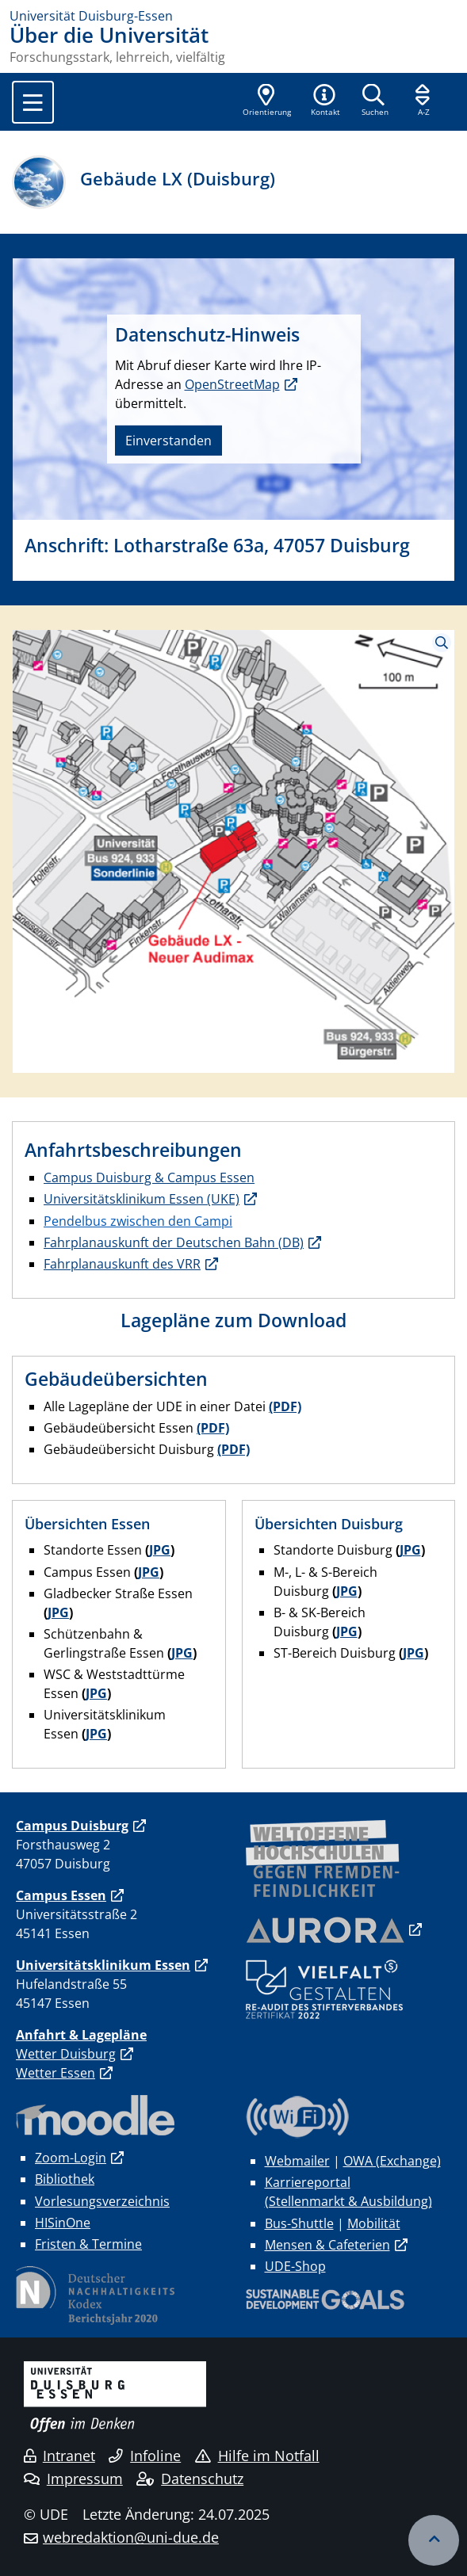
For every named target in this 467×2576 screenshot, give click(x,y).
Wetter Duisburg (66, 2054)
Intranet (59, 2455)
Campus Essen (61, 1895)
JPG (159, 1550)
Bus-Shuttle (299, 2223)
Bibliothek (64, 2179)
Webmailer (297, 2161)
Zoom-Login (70, 2157)
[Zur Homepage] (233, 15)
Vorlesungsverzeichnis (102, 2201)
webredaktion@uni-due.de (131, 2537)
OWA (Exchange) (392, 2161)
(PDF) (285, 1406)
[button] (325, 101)
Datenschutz (189, 2478)
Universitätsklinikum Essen (103, 1965)
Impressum (73, 2478)
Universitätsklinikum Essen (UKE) (141, 1199)
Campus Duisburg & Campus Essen (149, 1177)
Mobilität (373, 2223)
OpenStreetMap (232, 384)
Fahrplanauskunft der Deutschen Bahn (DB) (174, 1242)
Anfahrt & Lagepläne (81, 2035)
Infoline (145, 2455)
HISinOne (62, 2222)
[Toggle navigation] (33, 102)
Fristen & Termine (88, 2244)
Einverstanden (168, 440)
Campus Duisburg (72, 1825)
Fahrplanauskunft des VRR (122, 1264)
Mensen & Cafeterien (327, 2245)
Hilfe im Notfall (257, 2455)
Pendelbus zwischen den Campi (138, 1221)
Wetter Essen (55, 2073)
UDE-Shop (295, 2266)
